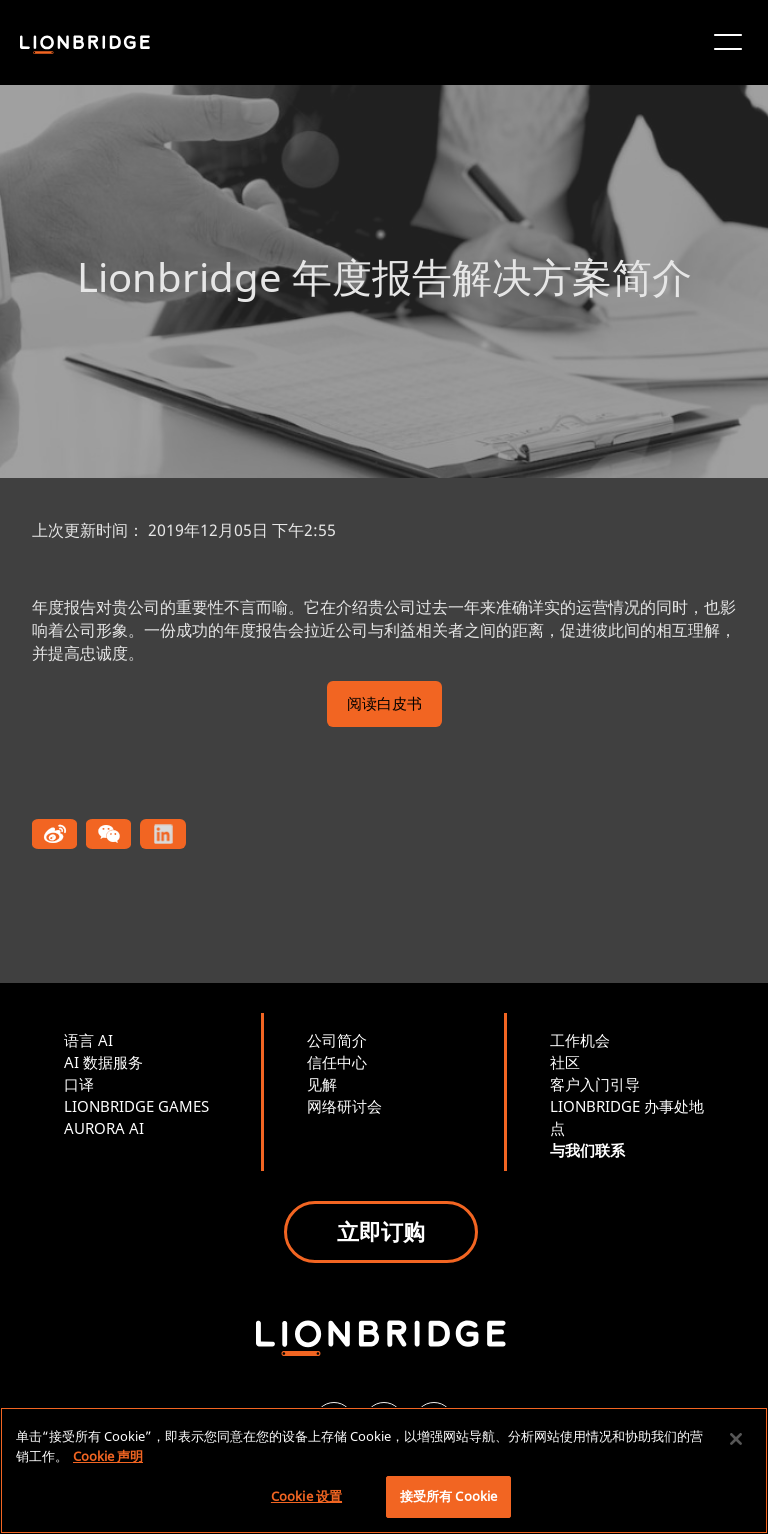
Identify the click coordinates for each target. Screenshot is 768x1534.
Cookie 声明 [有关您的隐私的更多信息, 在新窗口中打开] (108, 1456)
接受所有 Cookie (448, 1496)
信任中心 (337, 1062)
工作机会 (580, 1040)
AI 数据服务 (103, 1062)
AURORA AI (104, 1128)
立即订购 (381, 1231)
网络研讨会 (344, 1106)
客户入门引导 (595, 1084)
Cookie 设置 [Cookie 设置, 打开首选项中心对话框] (306, 1496)
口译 (79, 1084)
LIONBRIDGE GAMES (136, 1106)
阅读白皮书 (384, 705)
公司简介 (337, 1040)
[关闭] (736, 1439)
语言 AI (88, 1040)
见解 (322, 1084)
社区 (565, 1062)
